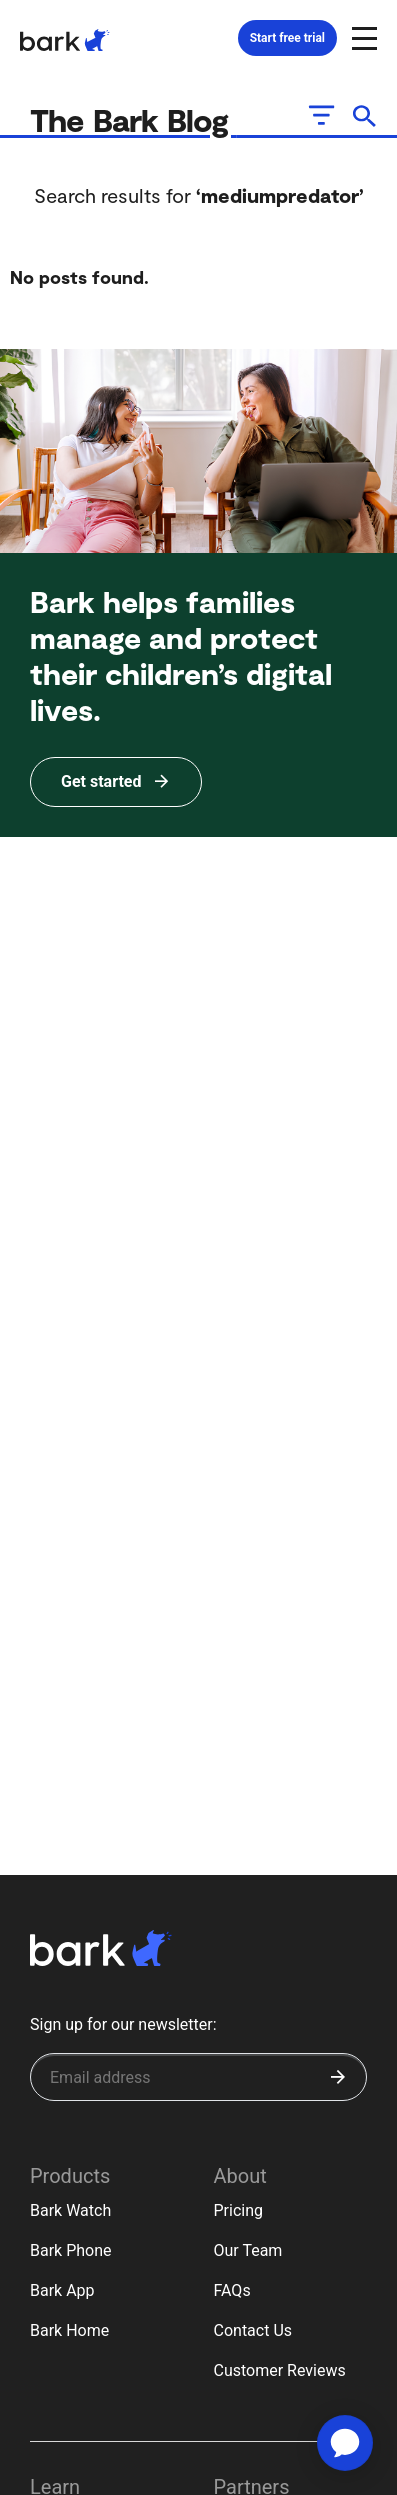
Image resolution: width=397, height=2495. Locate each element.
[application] (345, 2443)
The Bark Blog (133, 119)
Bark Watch (70, 2210)
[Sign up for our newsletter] (198, 2077)
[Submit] (338, 2077)
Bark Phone (71, 2250)
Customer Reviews (280, 2370)
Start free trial (287, 38)
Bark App (62, 2290)
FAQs (232, 2290)
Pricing (239, 2210)
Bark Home (69, 2330)
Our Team (248, 2250)
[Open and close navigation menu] (362, 37)
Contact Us (253, 2330)
